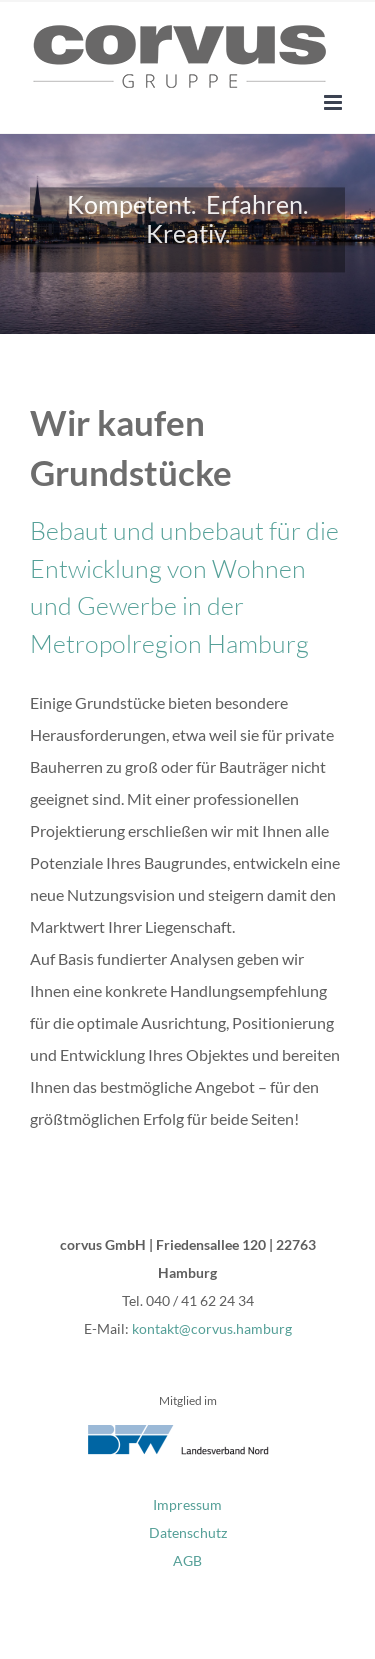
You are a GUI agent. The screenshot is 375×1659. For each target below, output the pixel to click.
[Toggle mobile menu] (334, 102)
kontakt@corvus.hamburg (212, 1328)
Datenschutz (188, 1532)
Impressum (187, 1504)
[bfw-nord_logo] (188, 1432)
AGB (187, 1560)
